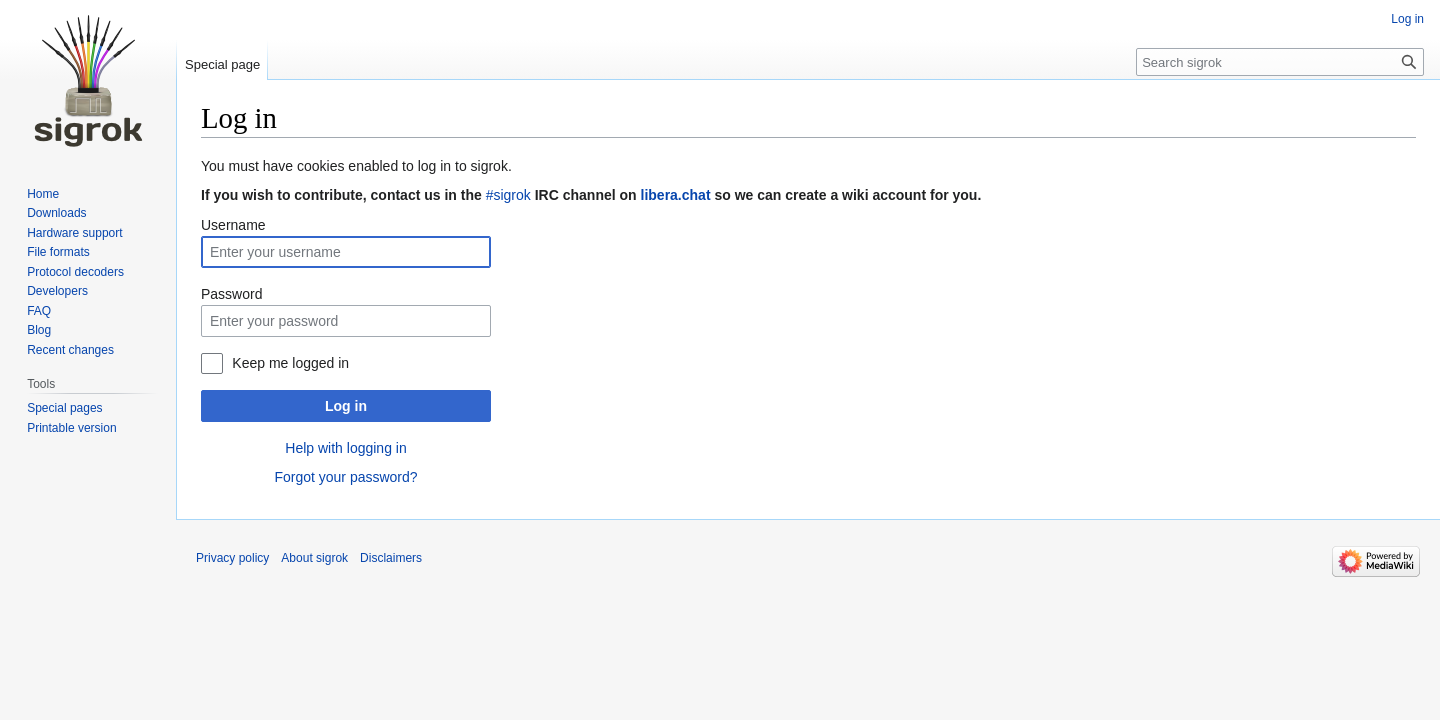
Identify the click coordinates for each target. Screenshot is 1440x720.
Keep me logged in (290, 363)
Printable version (71, 428)
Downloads (56, 213)
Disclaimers (391, 558)
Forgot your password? (345, 477)
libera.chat (676, 195)
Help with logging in (345, 448)
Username (233, 225)
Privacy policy (232, 558)
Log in (346, 406)
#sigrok (508, 195)
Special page (222, 64)
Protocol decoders (75, 272)
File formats (58, 252)
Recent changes (70, 350)
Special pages (64, 408)
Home (43, 194)
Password (231, 294)
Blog (39, 330)
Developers (57, 291)
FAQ (39, 311)
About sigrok (314, 558)
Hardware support (74, 233)
